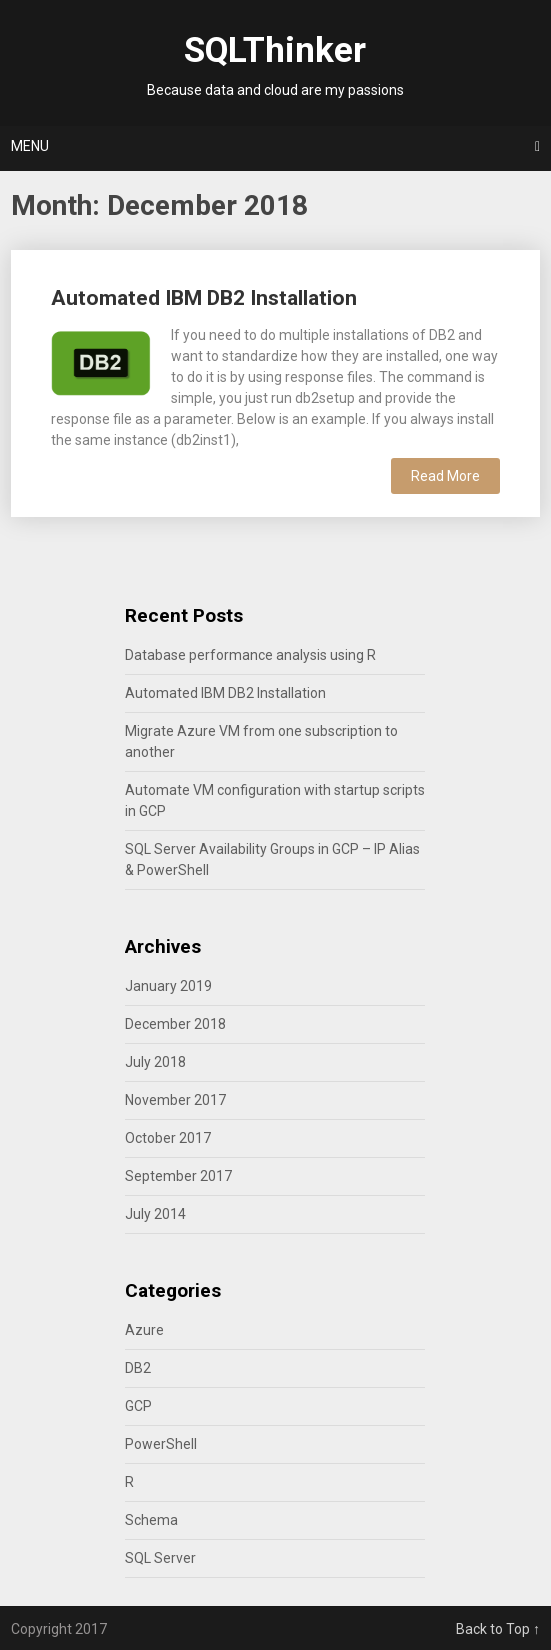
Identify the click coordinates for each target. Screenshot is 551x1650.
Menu (30, 146)
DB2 (138, 1368)
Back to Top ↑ (498, 1629)
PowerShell (161, 1444)
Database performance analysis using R (250, 655)
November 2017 (175, 1100)
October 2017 (168, 1138)
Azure (144, 1330)
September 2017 (178, 1176)
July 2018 (155, 1062)
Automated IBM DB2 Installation (204, 298)
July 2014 (155, 1214)
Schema (151, 1520)
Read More (445, 476)
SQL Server (160, 1558)
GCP (138, 1406)
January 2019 (168, 986)
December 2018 (175, 1024)
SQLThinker (275, 50)
